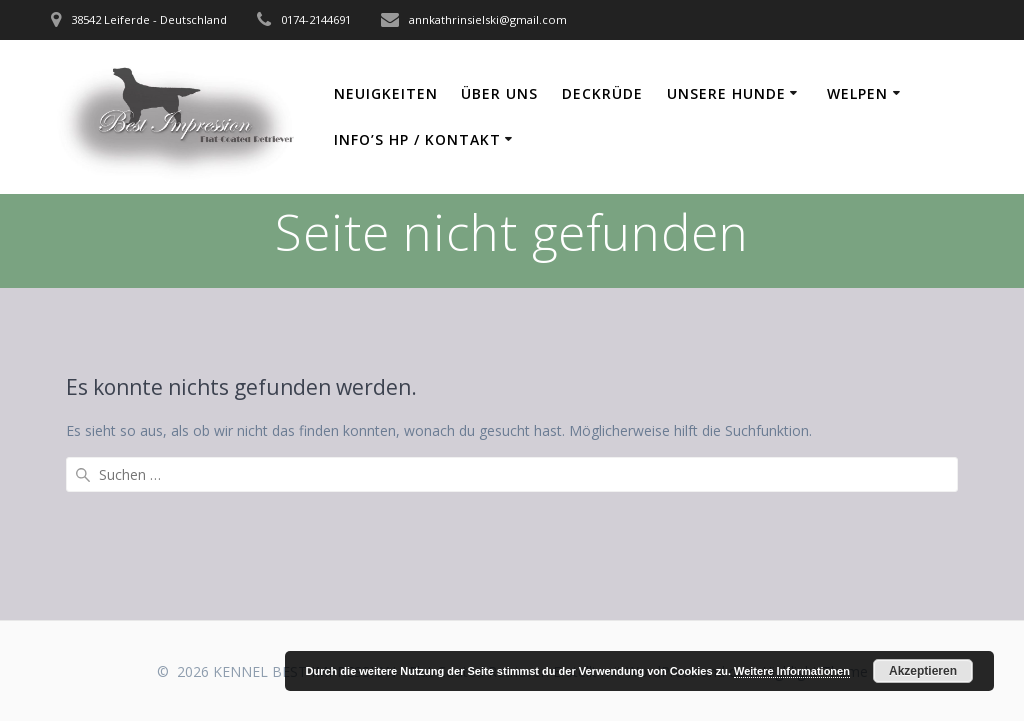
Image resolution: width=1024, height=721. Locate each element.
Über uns (499, 93)
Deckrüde (602, 93)
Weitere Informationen (792, 671)
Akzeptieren (923, 671)
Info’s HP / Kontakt (417, 139)
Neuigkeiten (386, 93)
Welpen (857, 93)
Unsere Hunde (726, 93)
